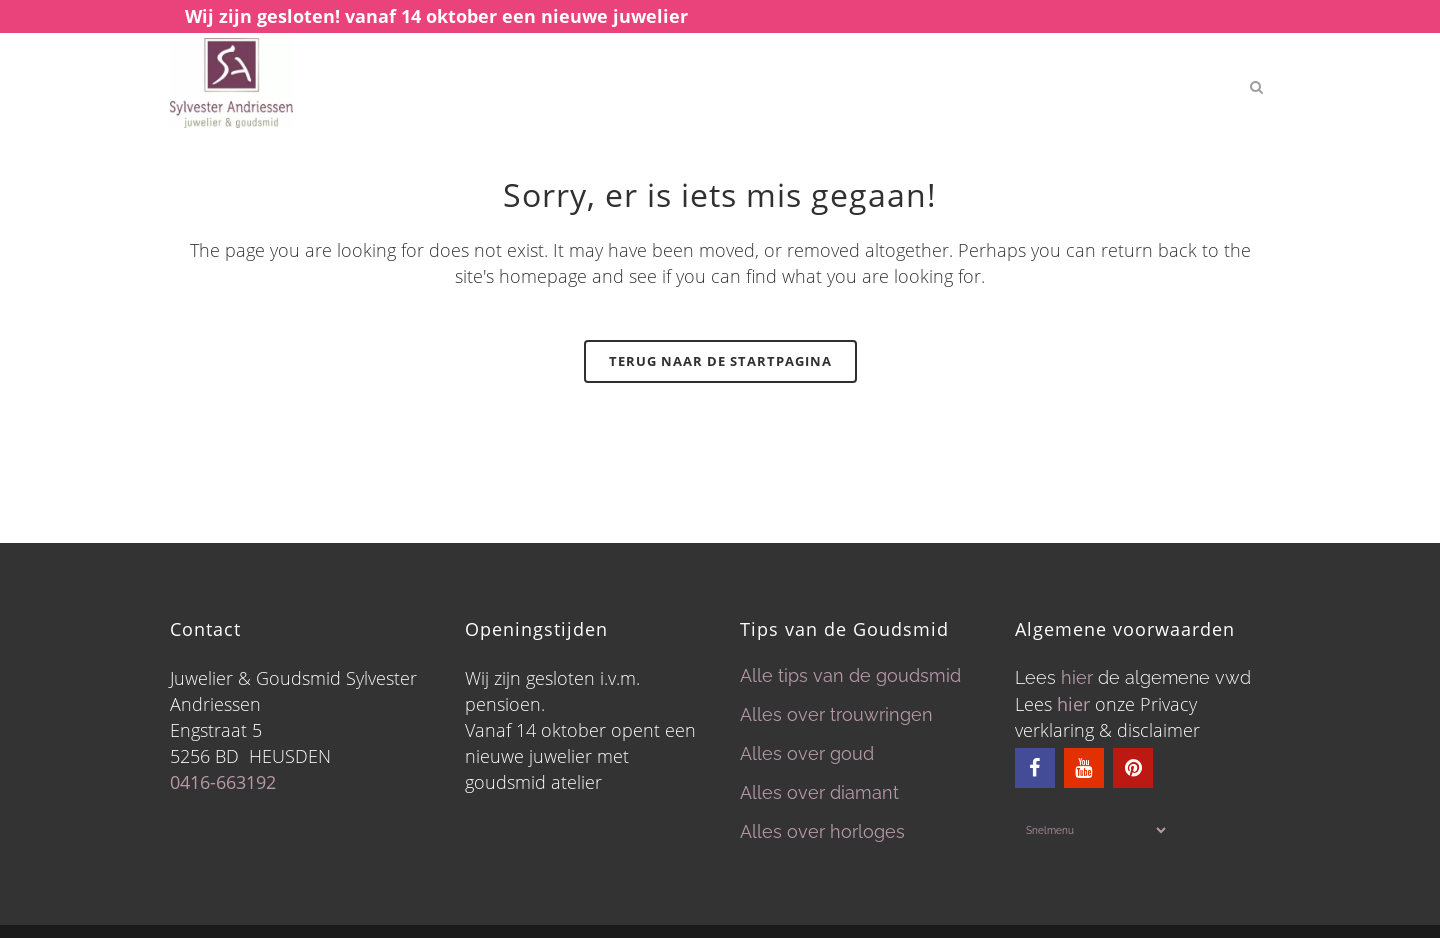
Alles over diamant (819, 792)
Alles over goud (807, 753)
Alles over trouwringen (836, 714)
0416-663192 (223, 782)
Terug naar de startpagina (720, 361)
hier (1077, 677)
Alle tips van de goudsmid (850, 675)
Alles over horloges (822, 831)
